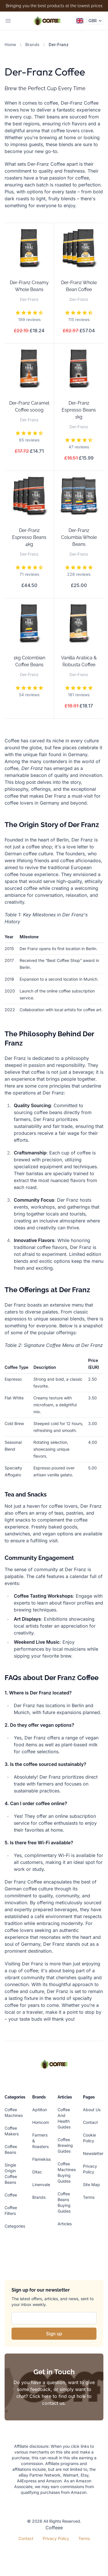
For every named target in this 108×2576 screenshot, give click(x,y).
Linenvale (41, 2184)
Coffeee (54, 2527)
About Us (92, 2109)
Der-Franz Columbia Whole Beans (79, 537)
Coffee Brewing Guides (65, 2145)
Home (10, 44)
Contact (90, 2122)
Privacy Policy (56, 2538)
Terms (88, 2197)
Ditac (37, 2171)
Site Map (91, 2184)
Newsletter (93, 2153)
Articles (65, 2223)
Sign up (54, 2334)
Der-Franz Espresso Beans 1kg (79, 410)
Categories (15, 2226)
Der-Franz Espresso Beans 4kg (29, 537)
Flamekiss (41, 2159)
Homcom (40, 2122)
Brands (32, 44)
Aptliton (39, 2109)
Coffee (11, 2194)
